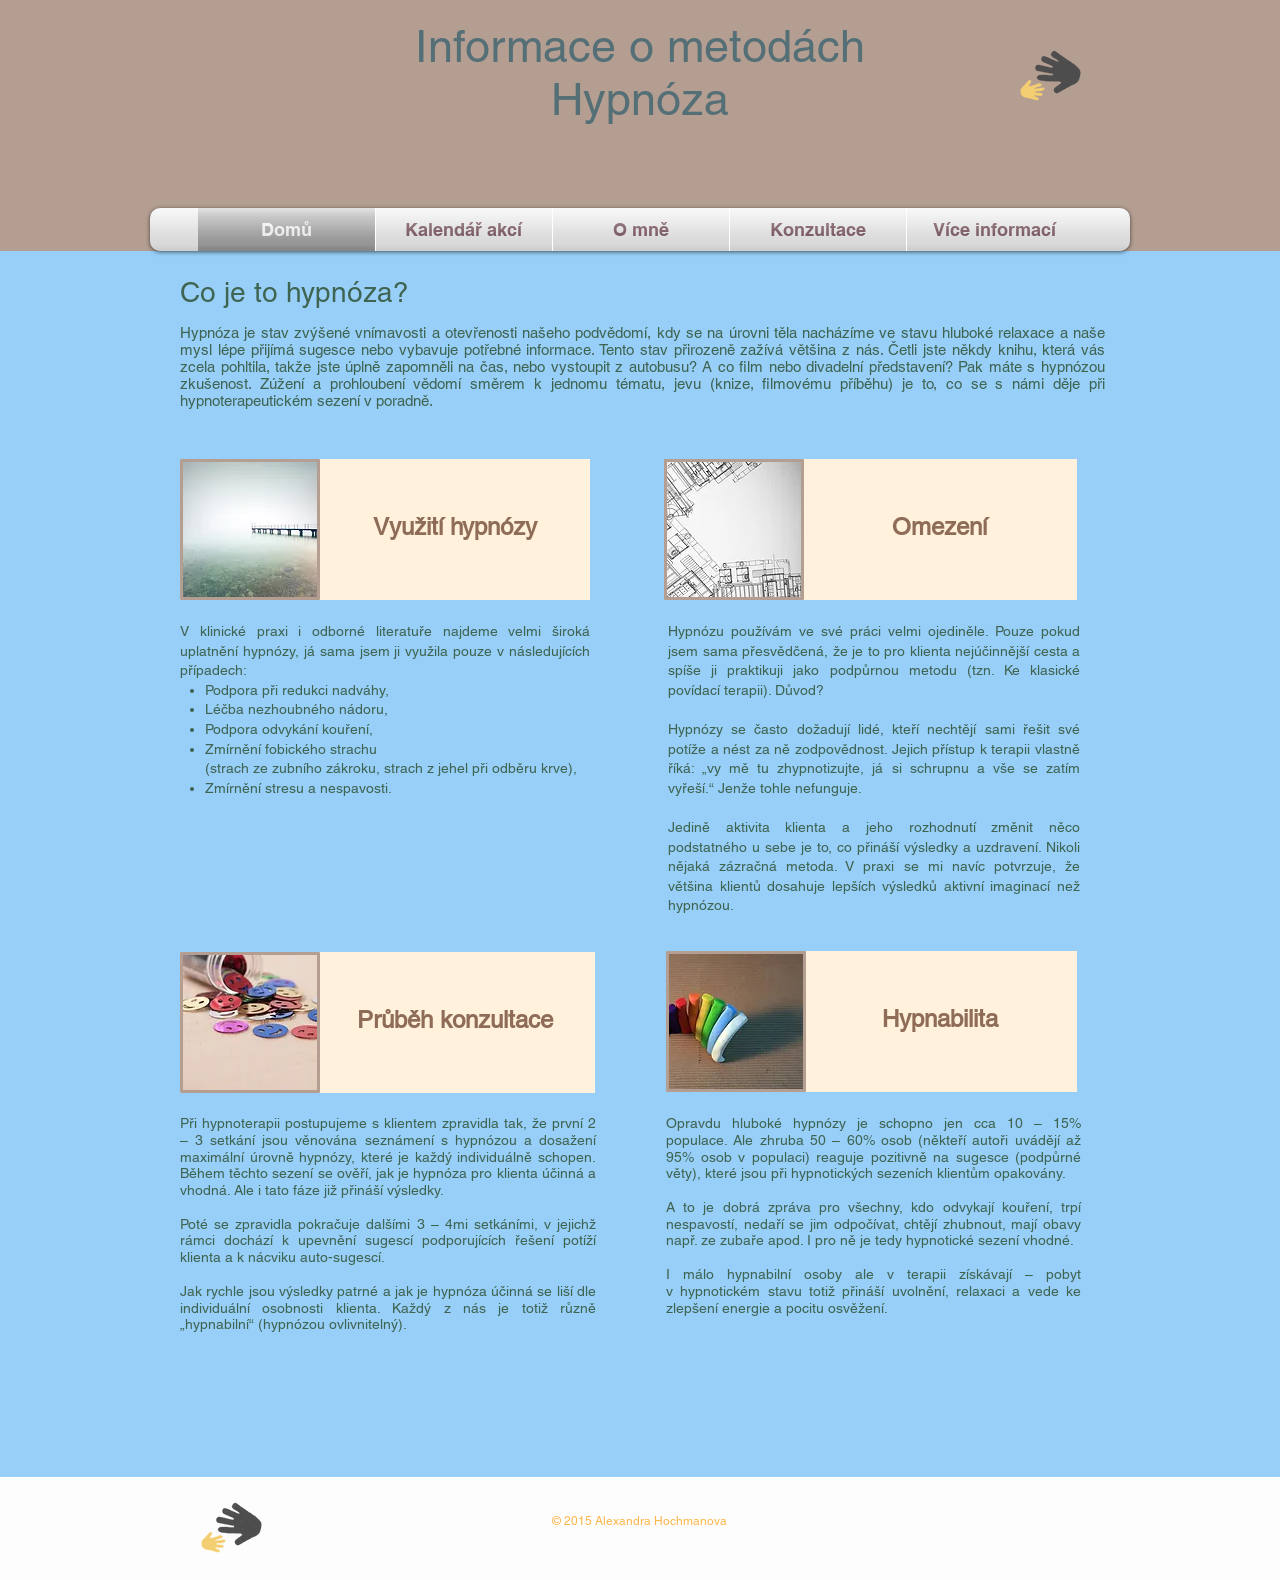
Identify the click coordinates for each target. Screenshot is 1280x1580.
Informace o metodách (640, 46)
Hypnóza (640, 99)
